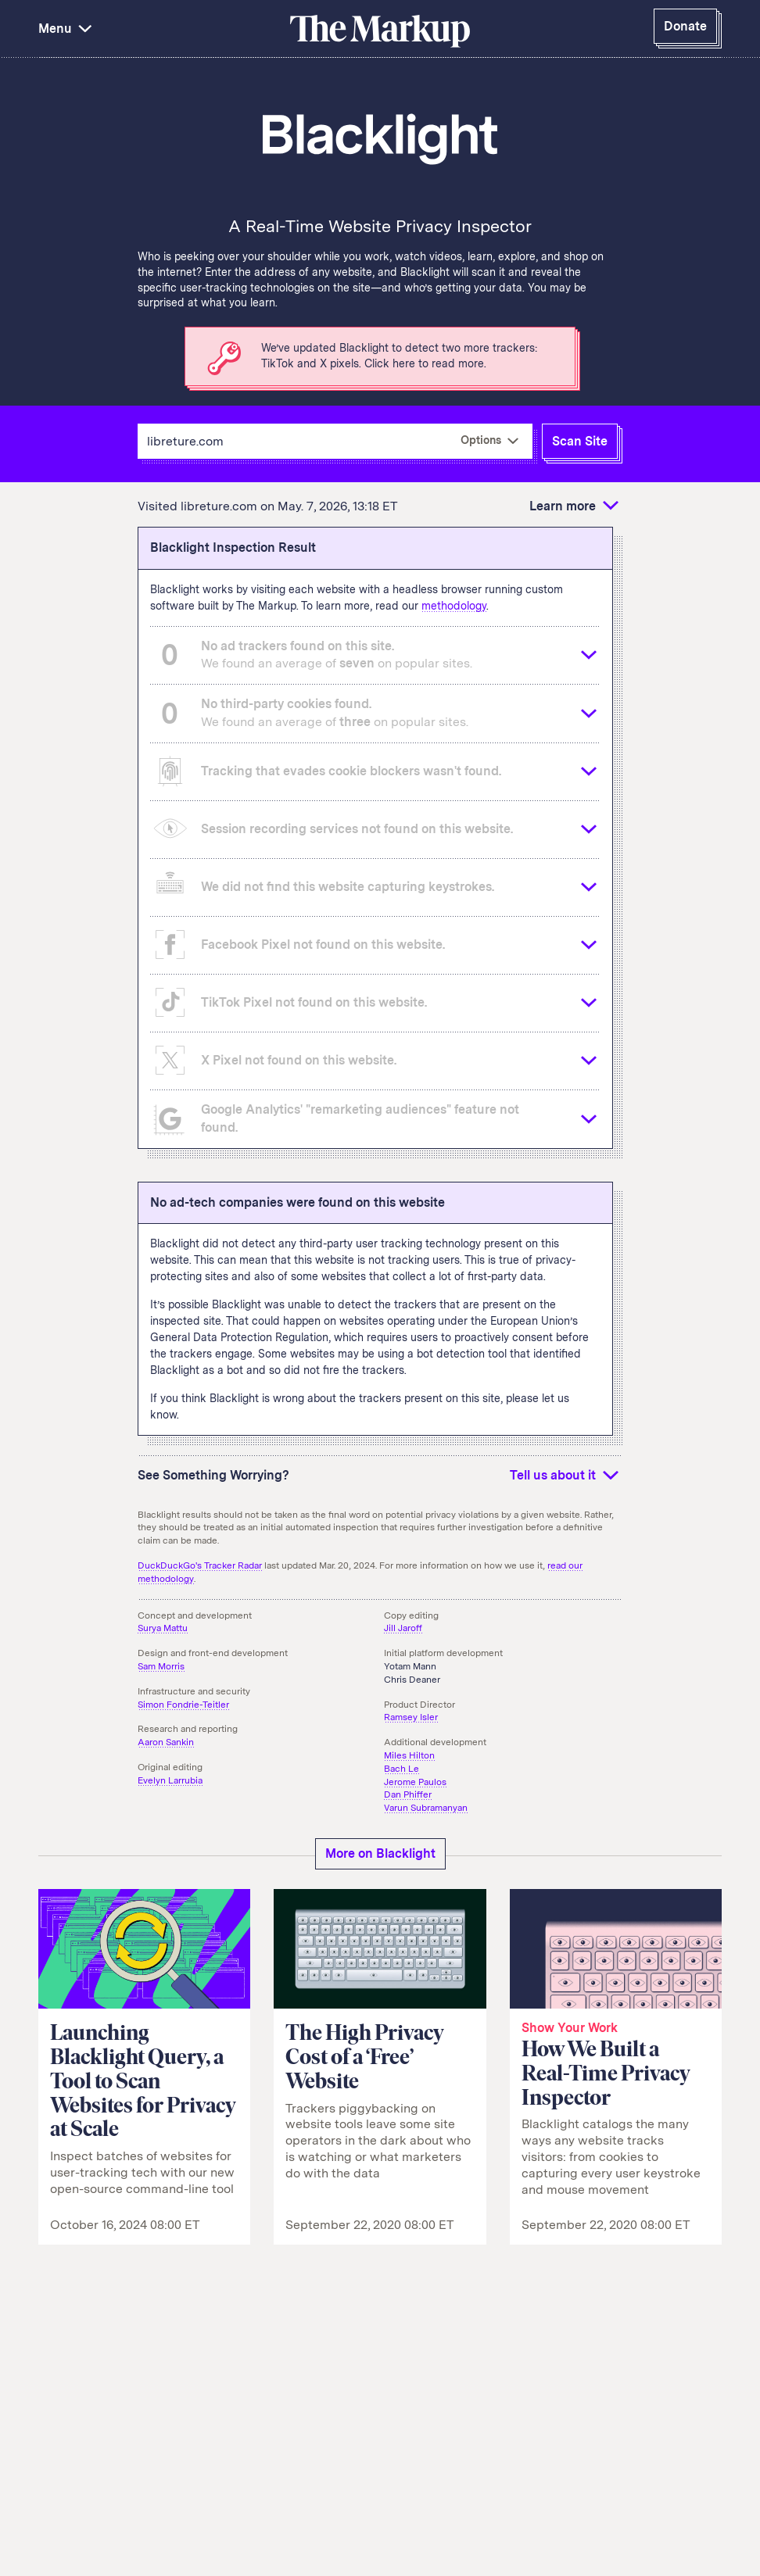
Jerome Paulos (415, 1781)
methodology (453, 605)
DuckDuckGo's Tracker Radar (200, 1565)
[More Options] (489, 441)
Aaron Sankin (166, 1742)
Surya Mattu (163, 1628)
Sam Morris (161, 1666)
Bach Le (401, 1768)
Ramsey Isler (411, 1717)
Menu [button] (66, 28)
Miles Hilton (409, 1755)
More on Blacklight (380, 1853)
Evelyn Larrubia (170, 1780)
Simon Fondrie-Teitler (183, 1704)
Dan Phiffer (408, 1794)
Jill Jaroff (403, 1628)
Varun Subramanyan (426, 1807)
